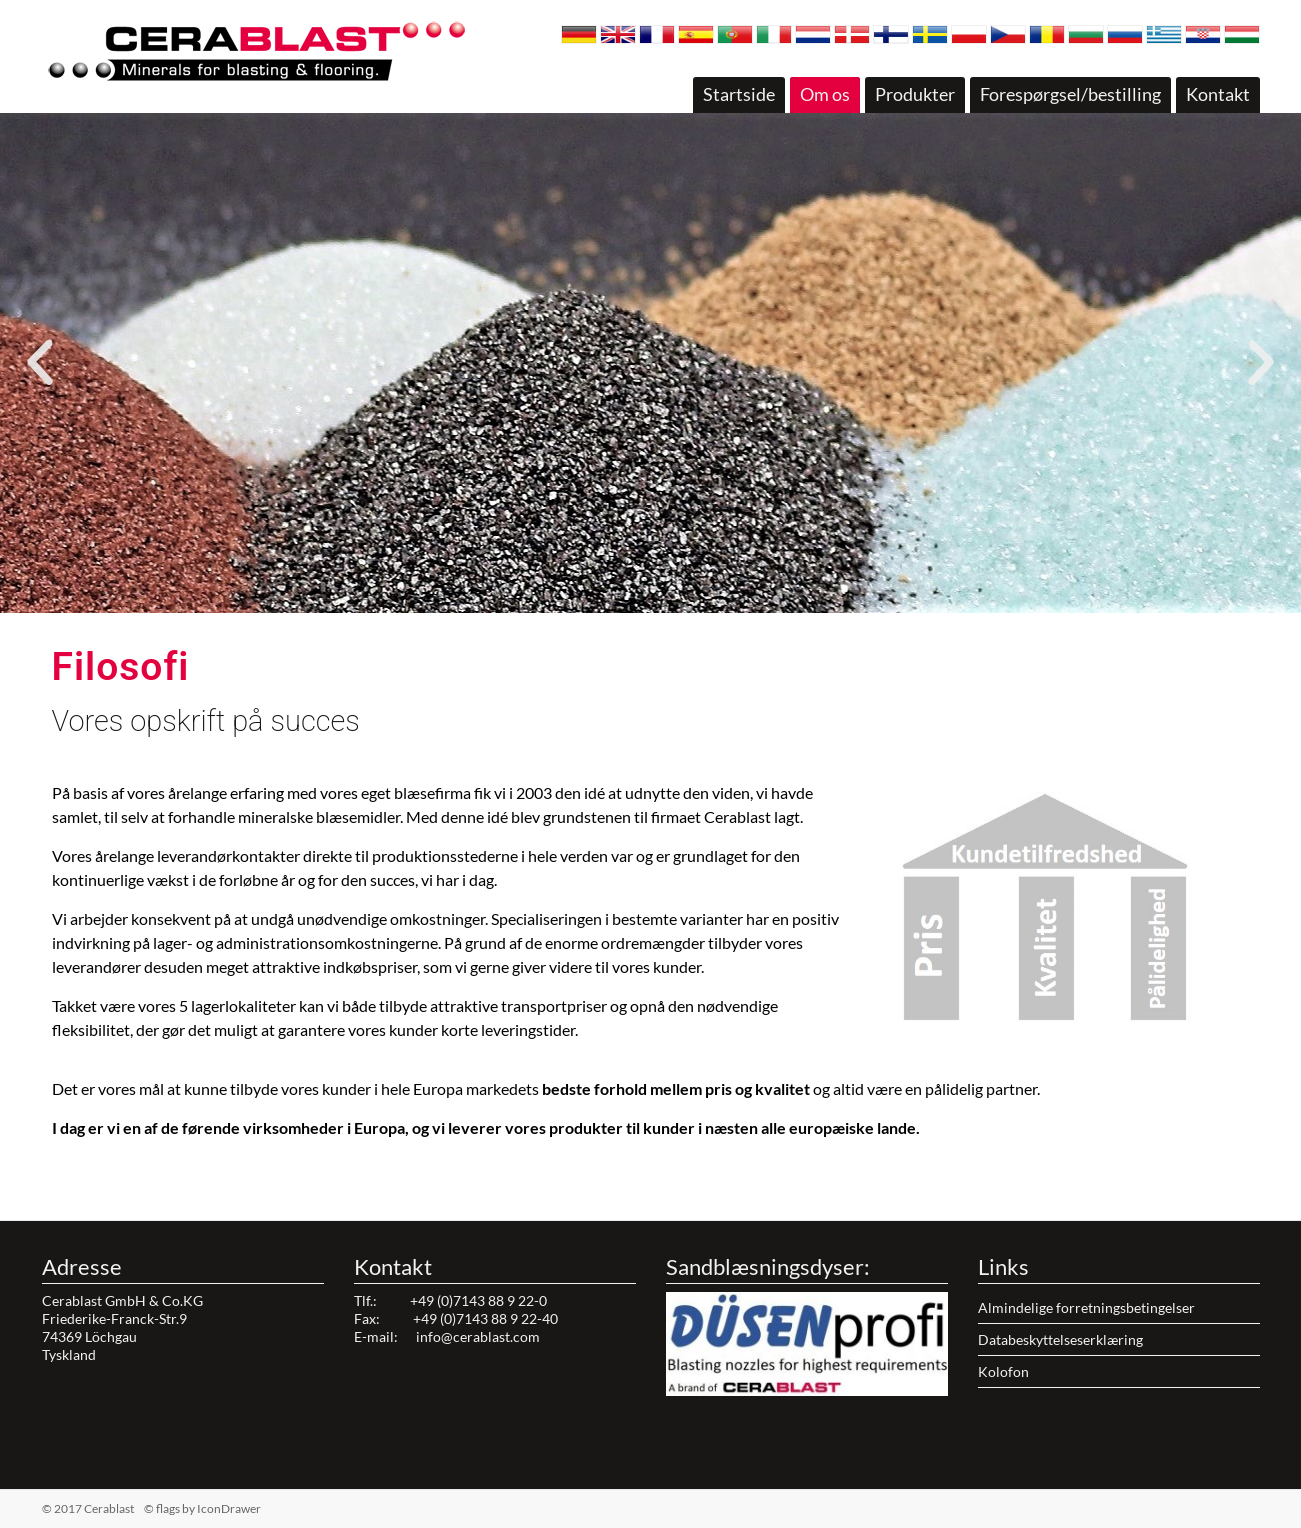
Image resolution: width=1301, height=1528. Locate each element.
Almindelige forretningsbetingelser (1086, 1307)
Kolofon (1003, 1371)
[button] (633, 601)
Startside (739, 94)
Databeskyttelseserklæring (1060, 1339)
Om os (825, 94)
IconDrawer (229, 1508)
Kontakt (1218, 94)
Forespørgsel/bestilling (1070, 94)
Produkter (915, 94)
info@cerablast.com (478, 1336)
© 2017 (119, 1508)
